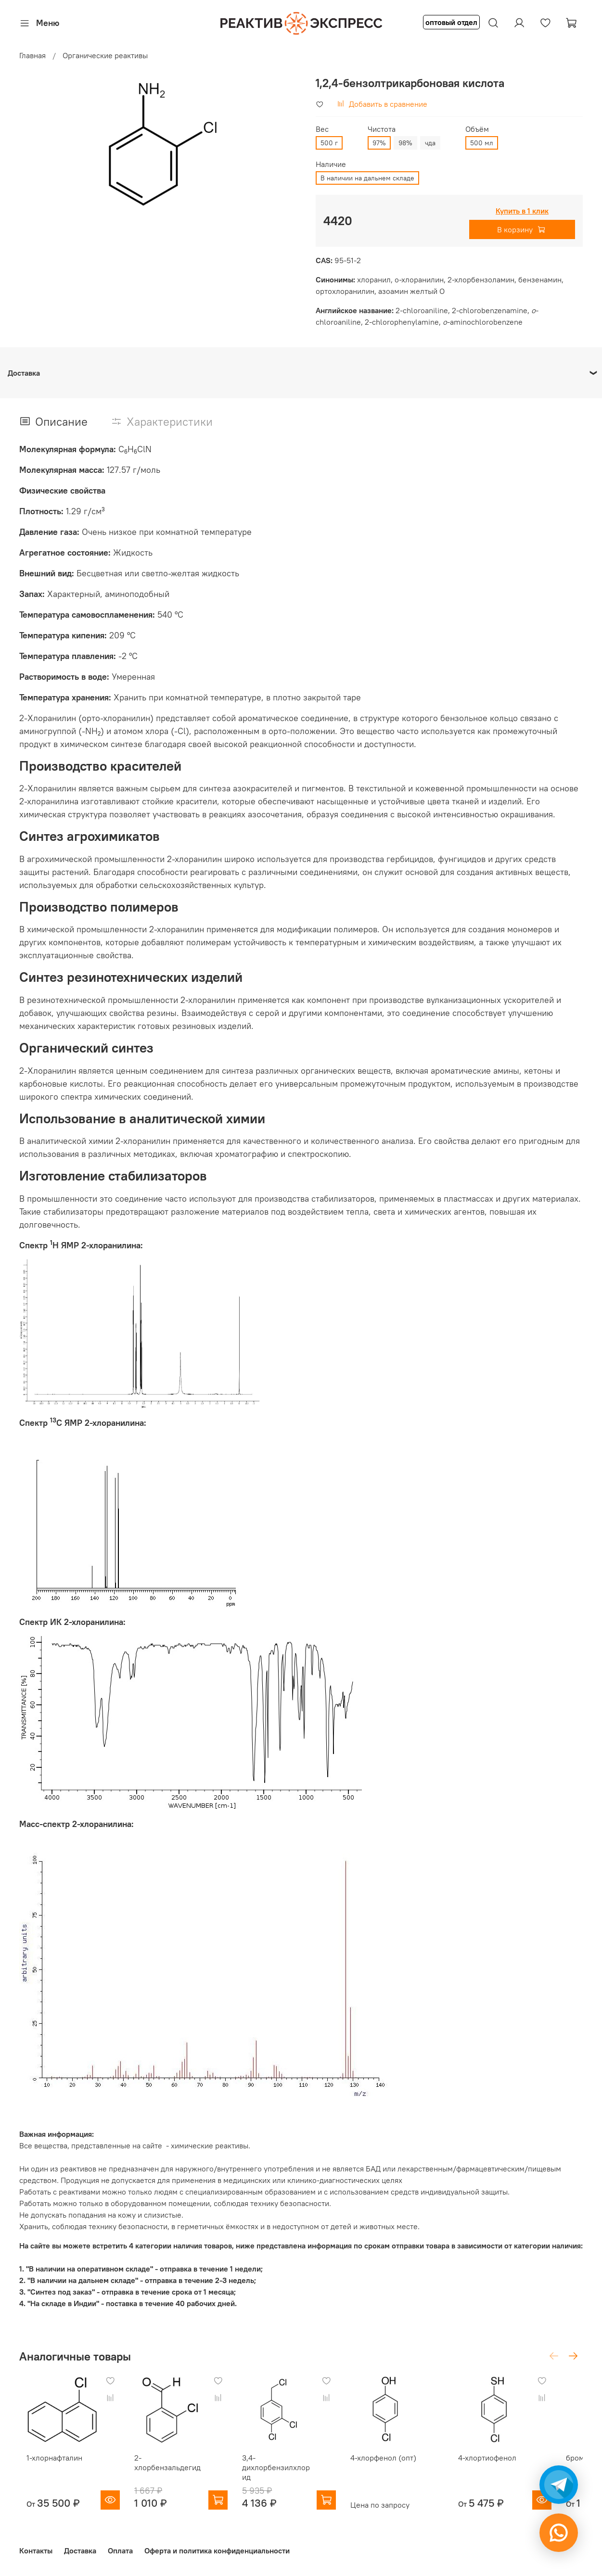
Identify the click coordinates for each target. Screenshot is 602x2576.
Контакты (35, 2548)
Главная (32, 55)
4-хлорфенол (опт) (399, 2465)
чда (430, 143)
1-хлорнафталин (47, 2465)
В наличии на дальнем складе (367, 178)
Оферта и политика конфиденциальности (217, 2548)
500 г (329, 143)
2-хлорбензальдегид (171, 2465)
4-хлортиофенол (511, 2465)
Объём (477, 129)
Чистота (382, 129)
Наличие (331, 164)
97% (379, 143)
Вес (322, 129)
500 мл (481, 143)
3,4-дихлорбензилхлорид (288, 2470)
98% (405, 143)
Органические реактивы (105, 55)
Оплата (120, 2548)
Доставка (80, 2548)
